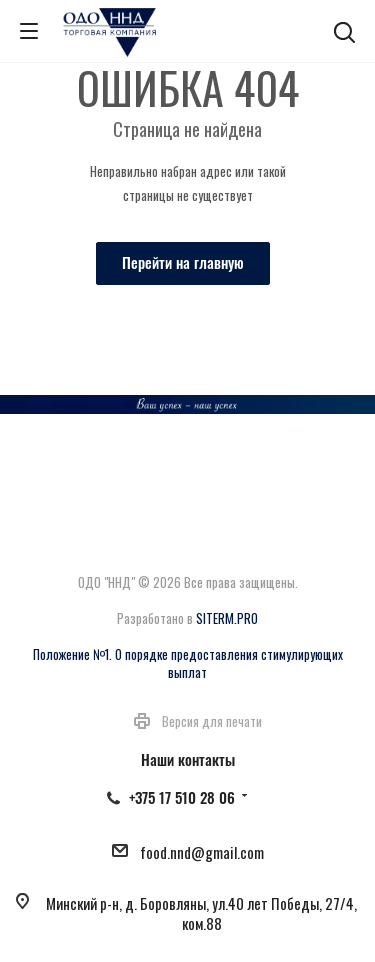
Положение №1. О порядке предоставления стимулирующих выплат (188, 663)
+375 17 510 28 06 (182, 797)
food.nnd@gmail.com (202, 852)
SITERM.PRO (227, 618)
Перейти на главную (183, 262)
